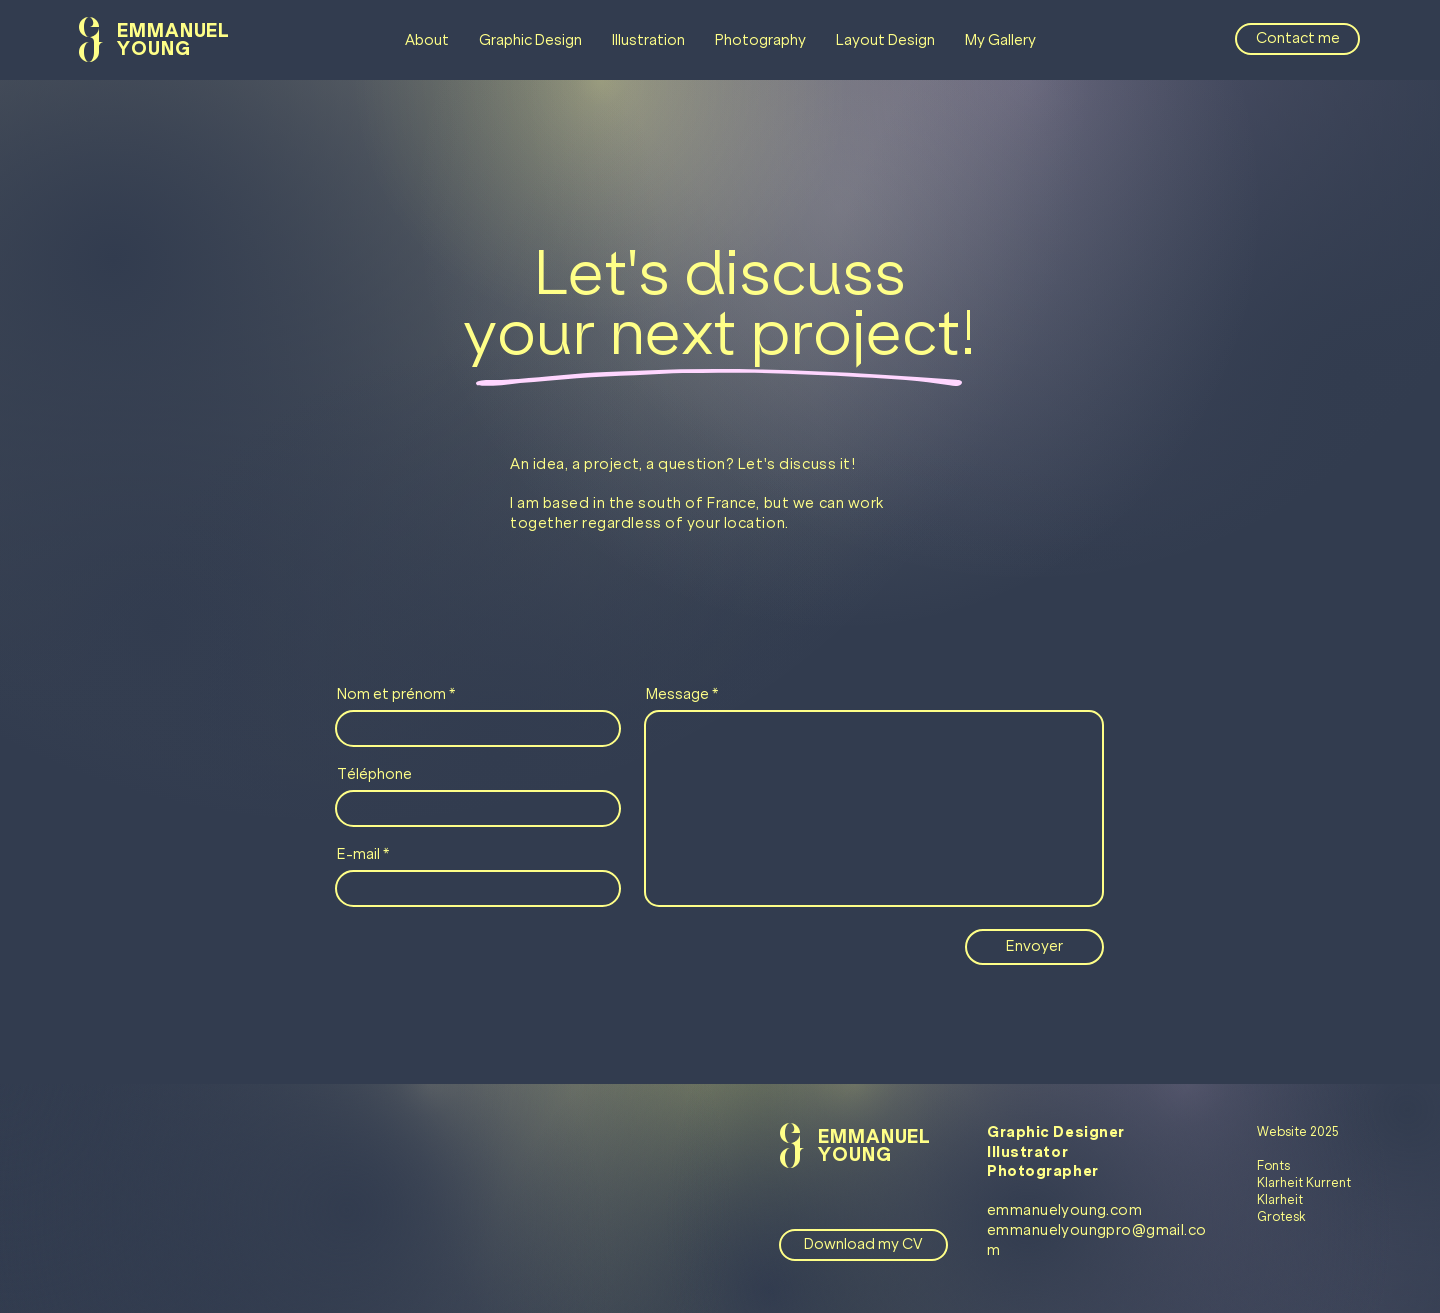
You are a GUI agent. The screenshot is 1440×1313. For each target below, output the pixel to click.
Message (677, 694)
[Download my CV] (863, 1245)
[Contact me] (1297, 39)
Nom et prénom (391, 694)
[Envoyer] (1034, 947)
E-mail (358, 854)
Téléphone (374, 774)
